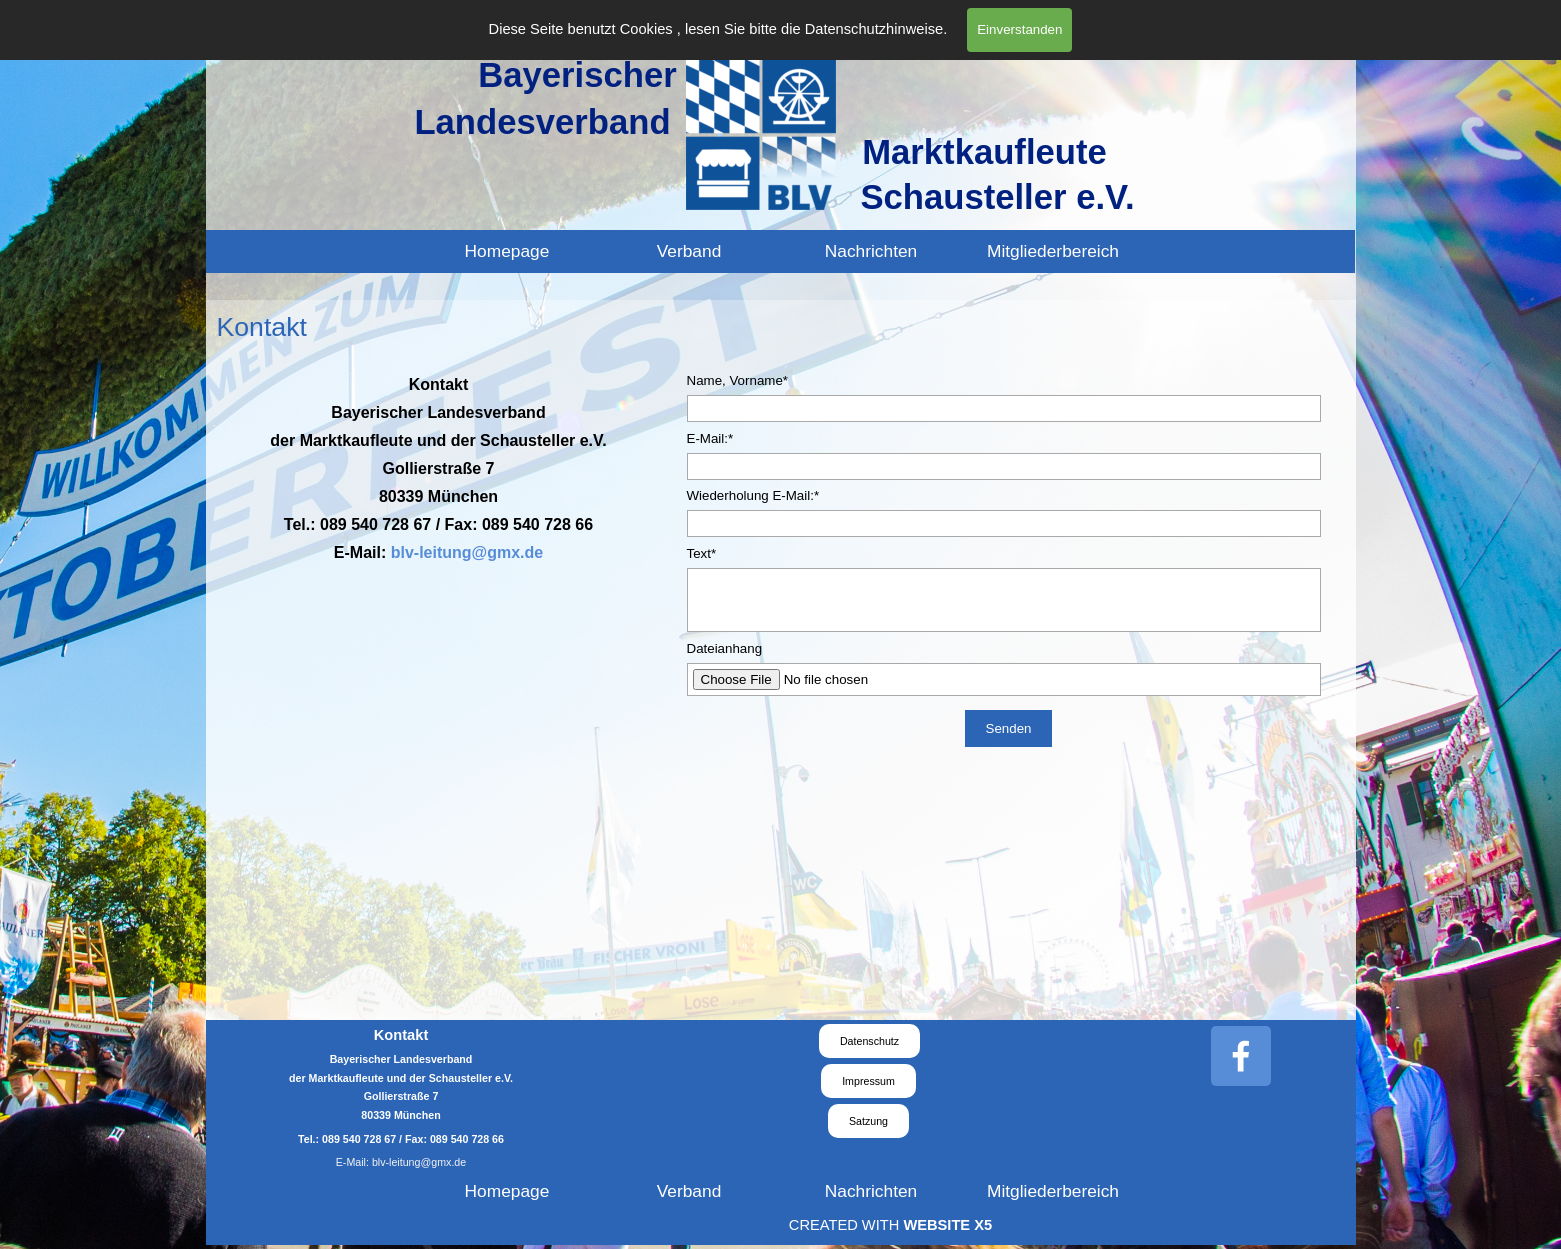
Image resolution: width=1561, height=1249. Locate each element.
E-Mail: (710, 438)
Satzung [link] (868, 1121)
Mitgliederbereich (1053, 251)
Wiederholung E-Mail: (753, 495)
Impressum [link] (868, 1081)
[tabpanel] (439, 468)
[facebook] (1241, 1056)
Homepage (507, 251)
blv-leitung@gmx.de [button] (467, 552)
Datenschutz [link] (869, 1041)
